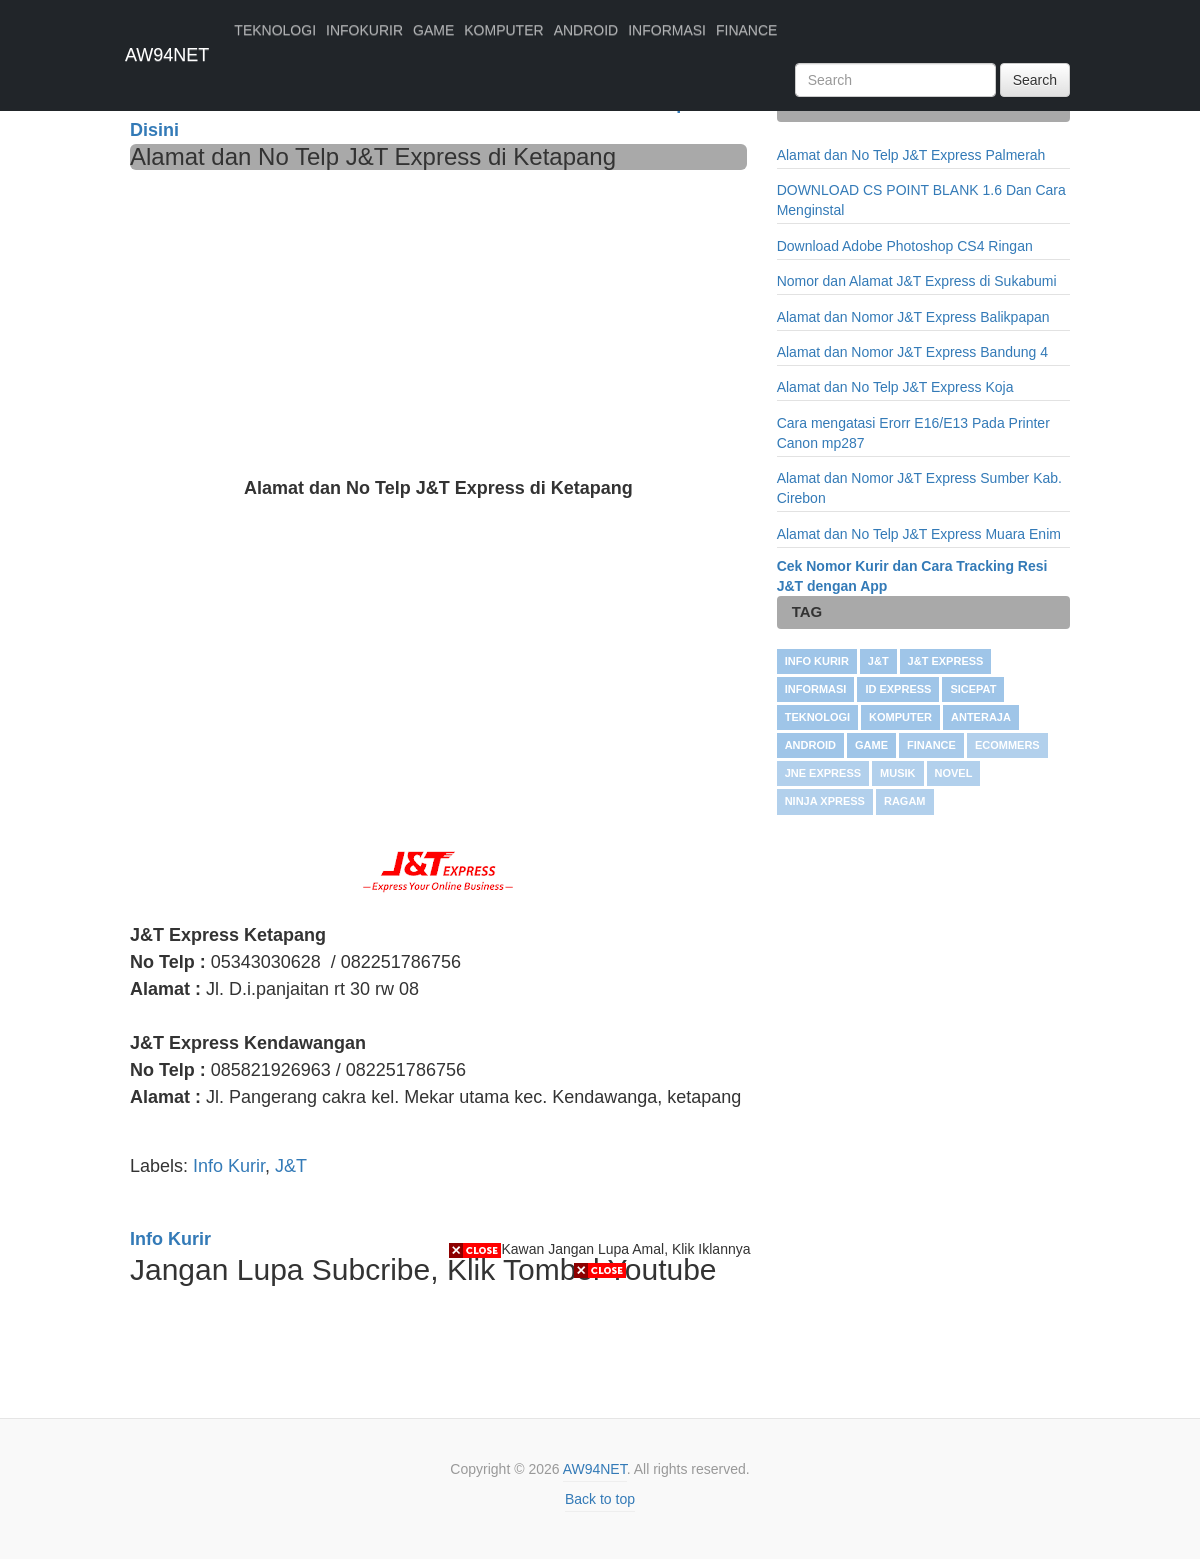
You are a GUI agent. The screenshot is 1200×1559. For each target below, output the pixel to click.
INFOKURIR (364, 30)
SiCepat (973, 689)
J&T (291, 1166)
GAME (433, 30)
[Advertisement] (438, 320)
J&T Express (946, 661)
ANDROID (586, 30)
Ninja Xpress (825, 801)
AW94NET (167, 55)
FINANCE (746, 30)
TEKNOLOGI (275, 30)
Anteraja (981, 717)
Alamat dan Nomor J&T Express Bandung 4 (912, 352)
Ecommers (1007, 745)
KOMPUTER (503, 30)
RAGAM (905, 801)
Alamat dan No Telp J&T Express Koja (895, 387)
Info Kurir (229, 1166)
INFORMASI (667, 30)
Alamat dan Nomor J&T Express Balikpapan (913, 317)
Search (1035, 80)
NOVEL (954, 773)
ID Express (898, 689)
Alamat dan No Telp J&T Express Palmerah (911, 155)
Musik (897, 773)
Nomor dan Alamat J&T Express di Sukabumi (917, 281)
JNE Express (823, 773)
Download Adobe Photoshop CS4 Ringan (905, 246)
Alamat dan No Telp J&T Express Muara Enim (919, 534)
